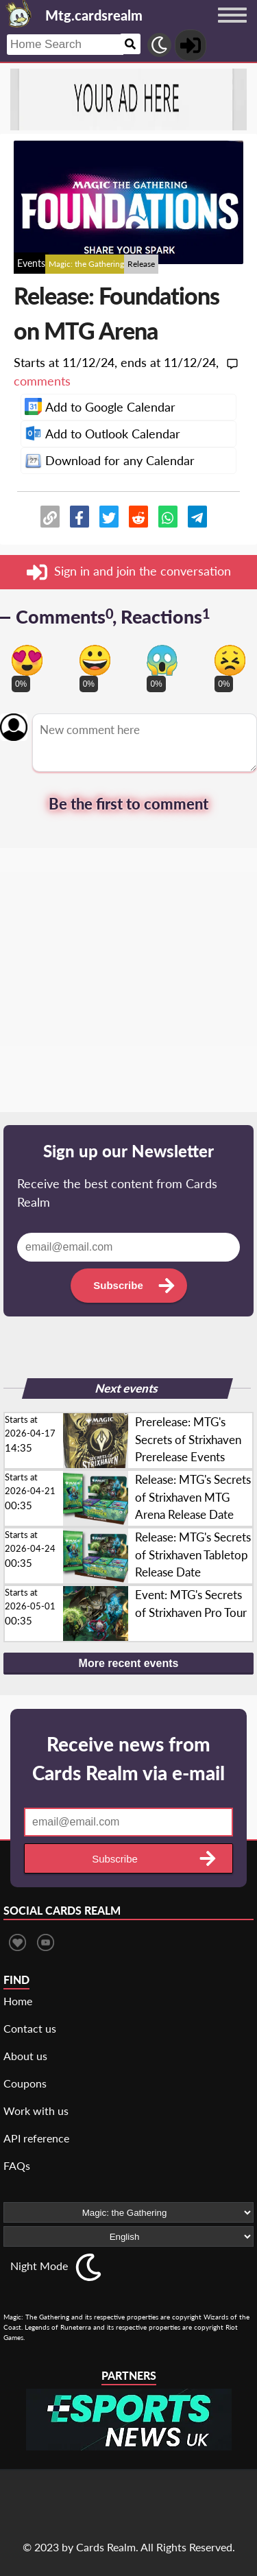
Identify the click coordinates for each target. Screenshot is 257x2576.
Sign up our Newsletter (128, 1151)
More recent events (129, 1663)
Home (17, 2000)
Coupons (25, 2083)
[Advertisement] (128, 983)
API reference (36, 2137)
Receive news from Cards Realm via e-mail (128, 1758)
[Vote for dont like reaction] (230, 660)
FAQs (16, 2165)
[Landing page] (19, 13)
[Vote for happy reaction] (95, 660)
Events (31, 263)
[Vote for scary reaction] (162, 660)
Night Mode (39, 2265)
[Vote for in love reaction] (27, 660)
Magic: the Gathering (86, 264)
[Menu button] (232, 28)
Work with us (36, 2110)
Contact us (29, 2028)
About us (25, 2055)
